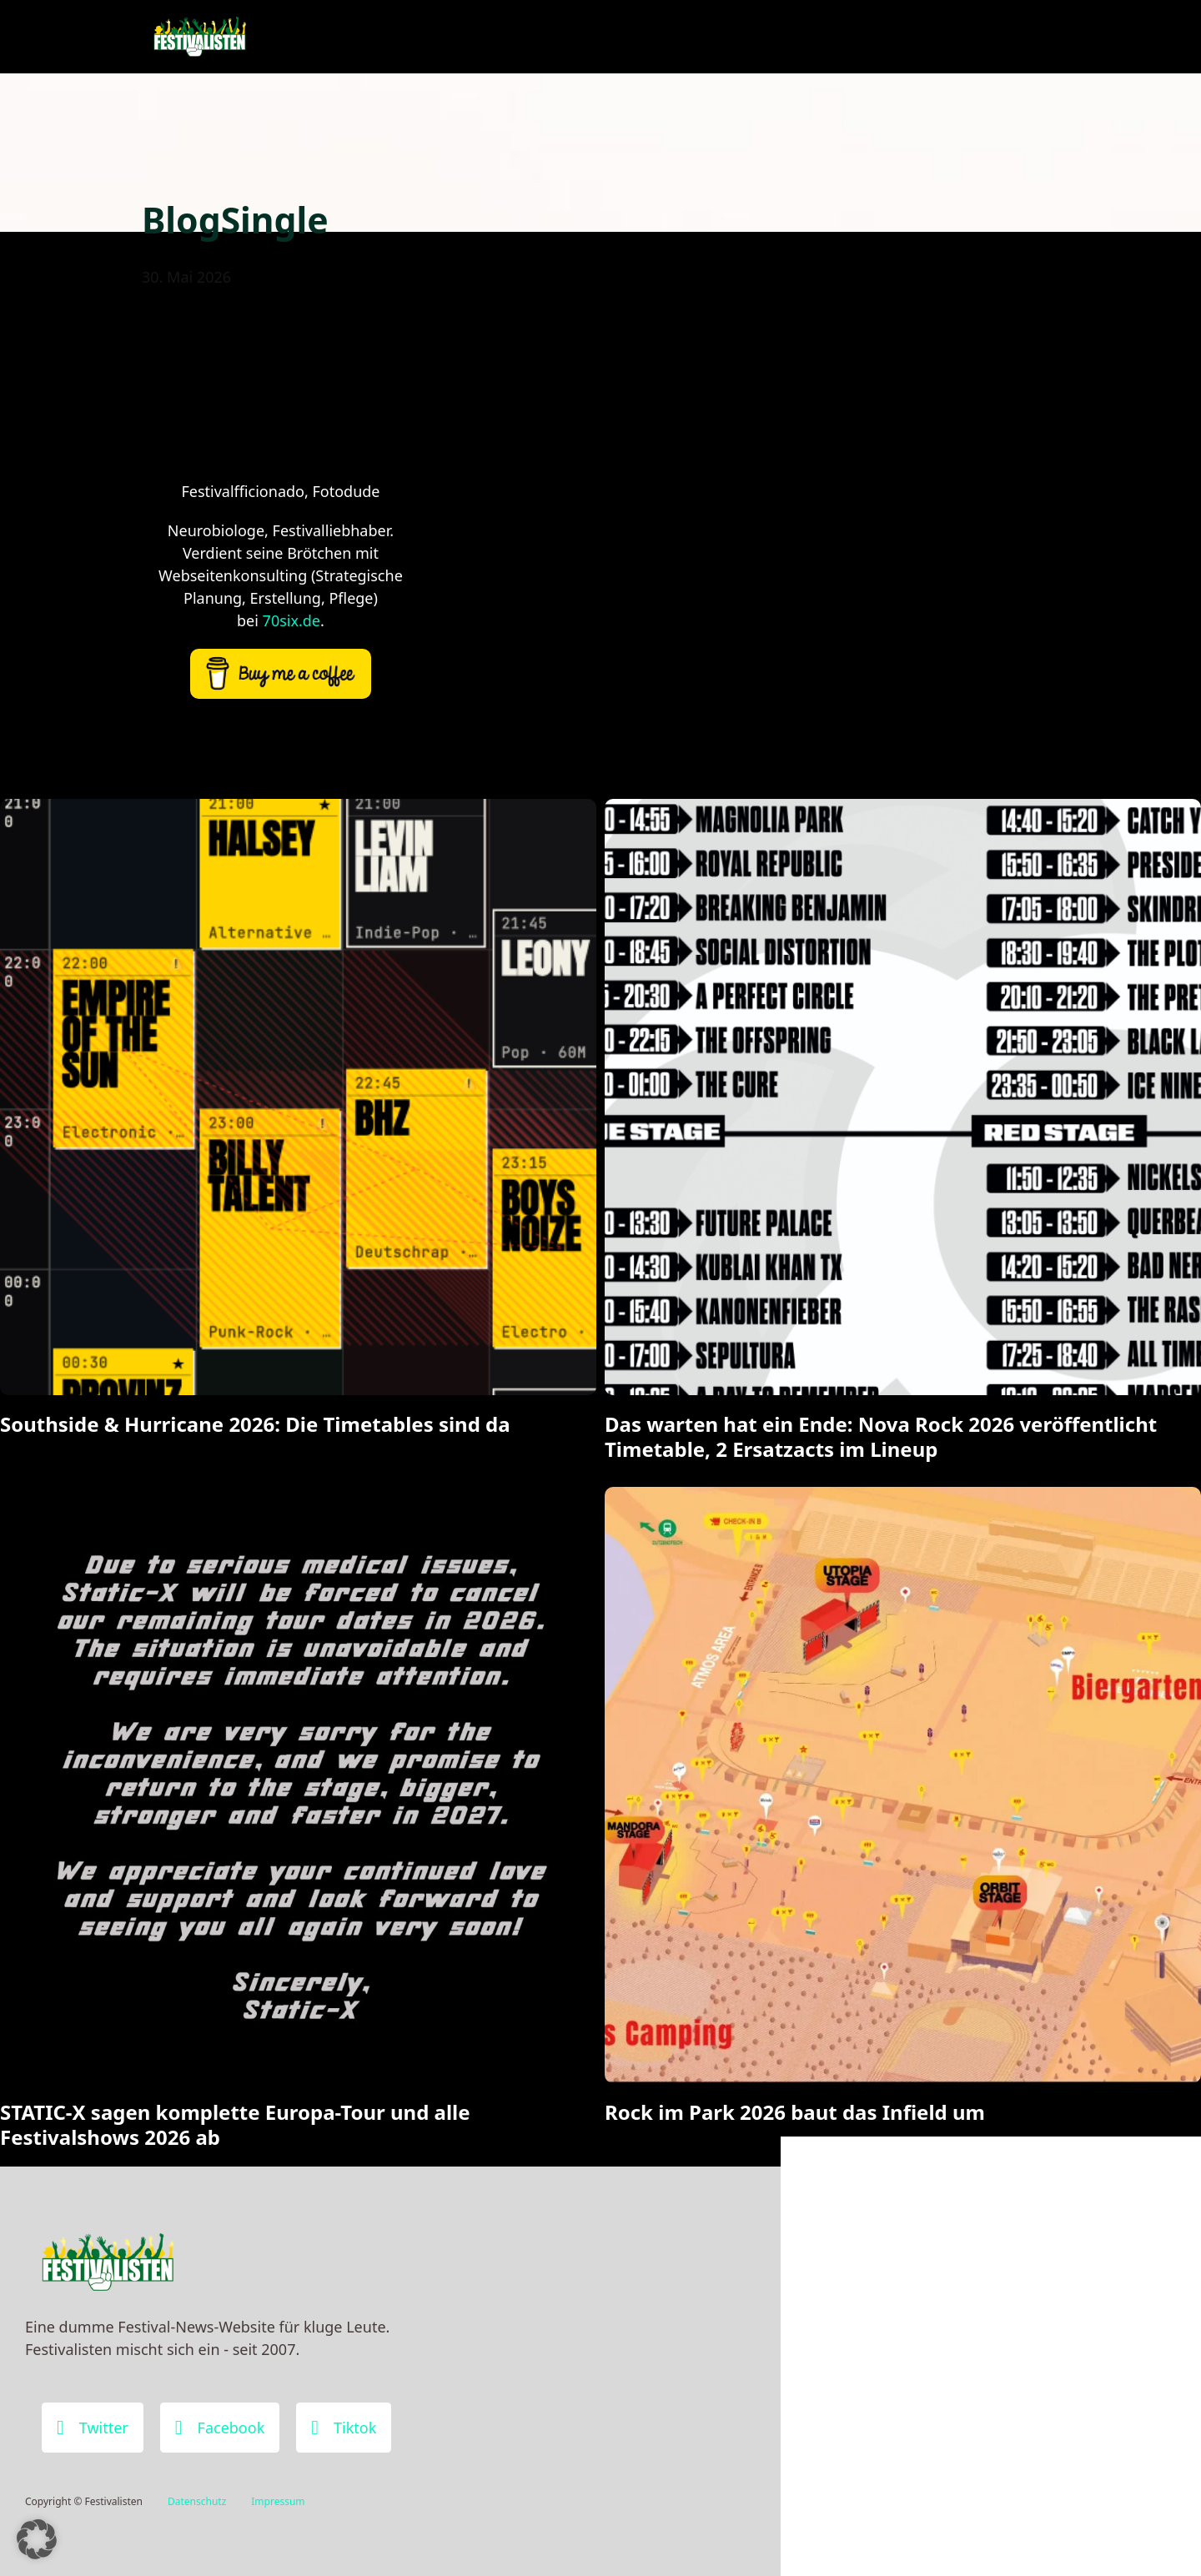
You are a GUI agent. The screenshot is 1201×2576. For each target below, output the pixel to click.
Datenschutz (197, 2501)
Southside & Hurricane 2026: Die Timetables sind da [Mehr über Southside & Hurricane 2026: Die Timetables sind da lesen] (255, 1424)
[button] (36, 2539)
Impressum (277, 2501)
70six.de (291, 620)
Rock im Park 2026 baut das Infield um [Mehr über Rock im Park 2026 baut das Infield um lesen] (795, 2112)
